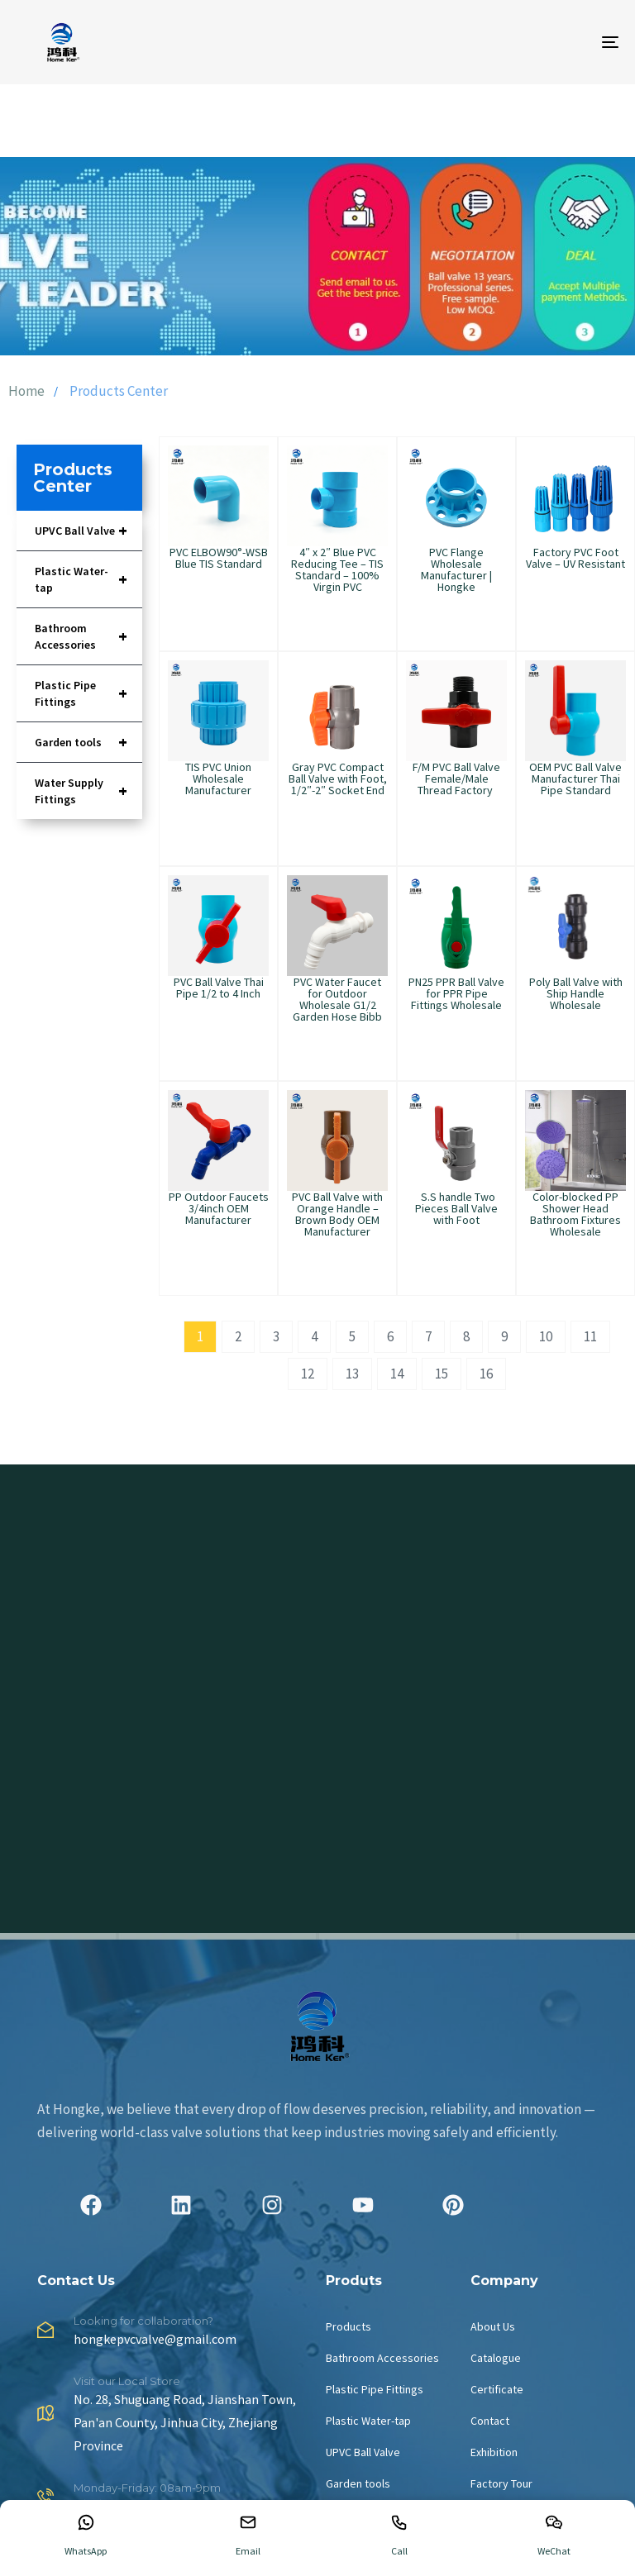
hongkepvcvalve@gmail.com (155, 2339)
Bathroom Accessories (88, 636)
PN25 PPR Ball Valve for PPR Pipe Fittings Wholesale (456, 993)
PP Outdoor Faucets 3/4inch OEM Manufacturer (219, 1208)
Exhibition (494, 2452)
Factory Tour (501, 2483)
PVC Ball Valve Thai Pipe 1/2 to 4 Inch (219, 987)
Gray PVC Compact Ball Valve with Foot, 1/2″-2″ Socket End (338, 778)
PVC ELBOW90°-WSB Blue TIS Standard (218, 558)
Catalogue (495, 2357)
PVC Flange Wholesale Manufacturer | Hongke (456, 569)
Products (348, 2326)
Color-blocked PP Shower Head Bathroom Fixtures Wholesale (575, 1214)
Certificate (496, 2389)
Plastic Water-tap (88, 579)
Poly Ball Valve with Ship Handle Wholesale (576, 993)
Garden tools (88, 742)
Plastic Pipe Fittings (88, 693)
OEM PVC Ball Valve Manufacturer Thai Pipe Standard (575, 778)
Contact (489, 2420)
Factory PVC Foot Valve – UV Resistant (575, 558)
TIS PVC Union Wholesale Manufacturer (218, 778)
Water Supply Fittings (88, 791)
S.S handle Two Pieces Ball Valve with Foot (456, 1208)
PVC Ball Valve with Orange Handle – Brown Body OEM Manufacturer (337, 1214)
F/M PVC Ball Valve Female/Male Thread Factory (456, 778)
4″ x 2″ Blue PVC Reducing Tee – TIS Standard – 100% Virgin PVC (337, 569)
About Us (492, 2326)
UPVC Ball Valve (88, 530)
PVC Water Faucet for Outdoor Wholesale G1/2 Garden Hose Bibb (337, 999)
